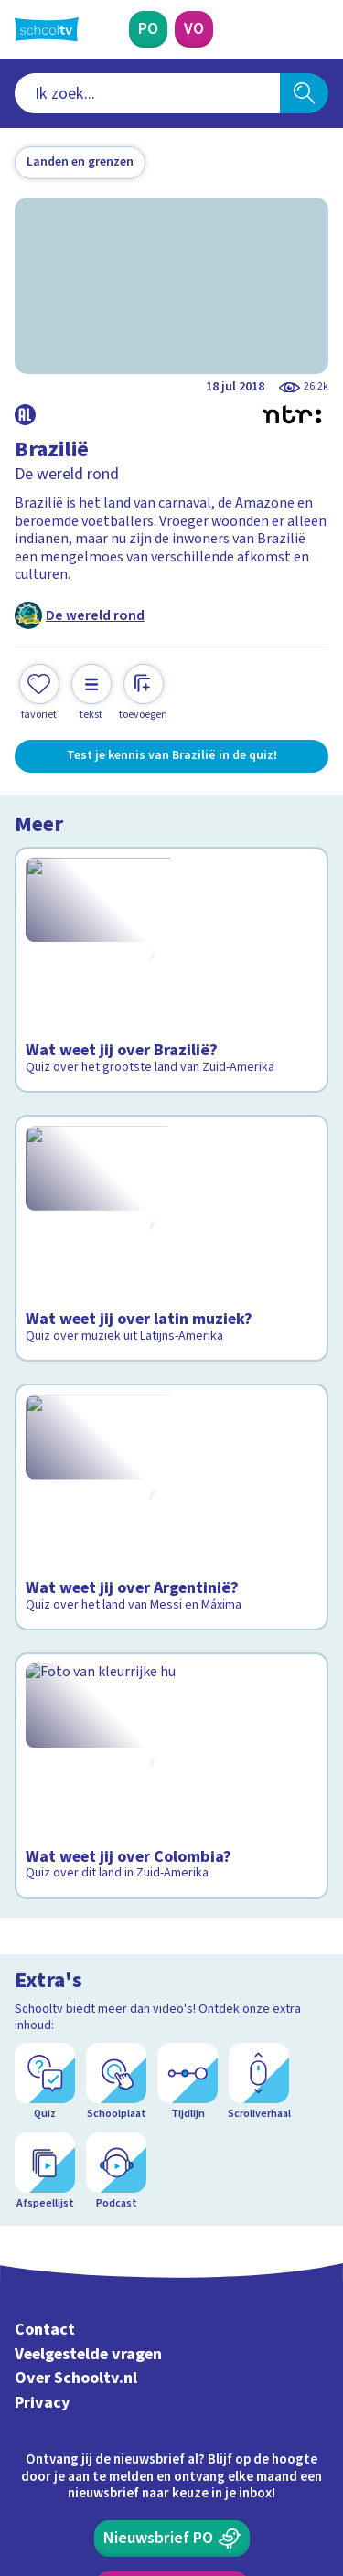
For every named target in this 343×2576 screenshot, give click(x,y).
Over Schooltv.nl (76, 2112)
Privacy (42, 2136)
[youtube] (144, 2452)
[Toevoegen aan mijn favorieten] (39, 692)
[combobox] (147, 93)
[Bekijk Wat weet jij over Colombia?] (171, 1689)
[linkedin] (104, 2452)
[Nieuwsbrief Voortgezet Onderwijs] (172, 2323)
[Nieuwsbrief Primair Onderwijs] (172, 2272)
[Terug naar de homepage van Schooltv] (47, 29)
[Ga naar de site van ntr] (259, 2490)
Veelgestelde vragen (88, 2088)
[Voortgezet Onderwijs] (194, 29)
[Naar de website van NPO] (317, 29)
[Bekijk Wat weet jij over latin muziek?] (171, 1194)
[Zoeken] (304, 93)
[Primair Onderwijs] (148, 29)
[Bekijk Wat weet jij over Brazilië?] (171, 952)
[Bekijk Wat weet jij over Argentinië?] (171, 1446)
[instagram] (64, 2452)
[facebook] (24, 2452)
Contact (45, 2063)
